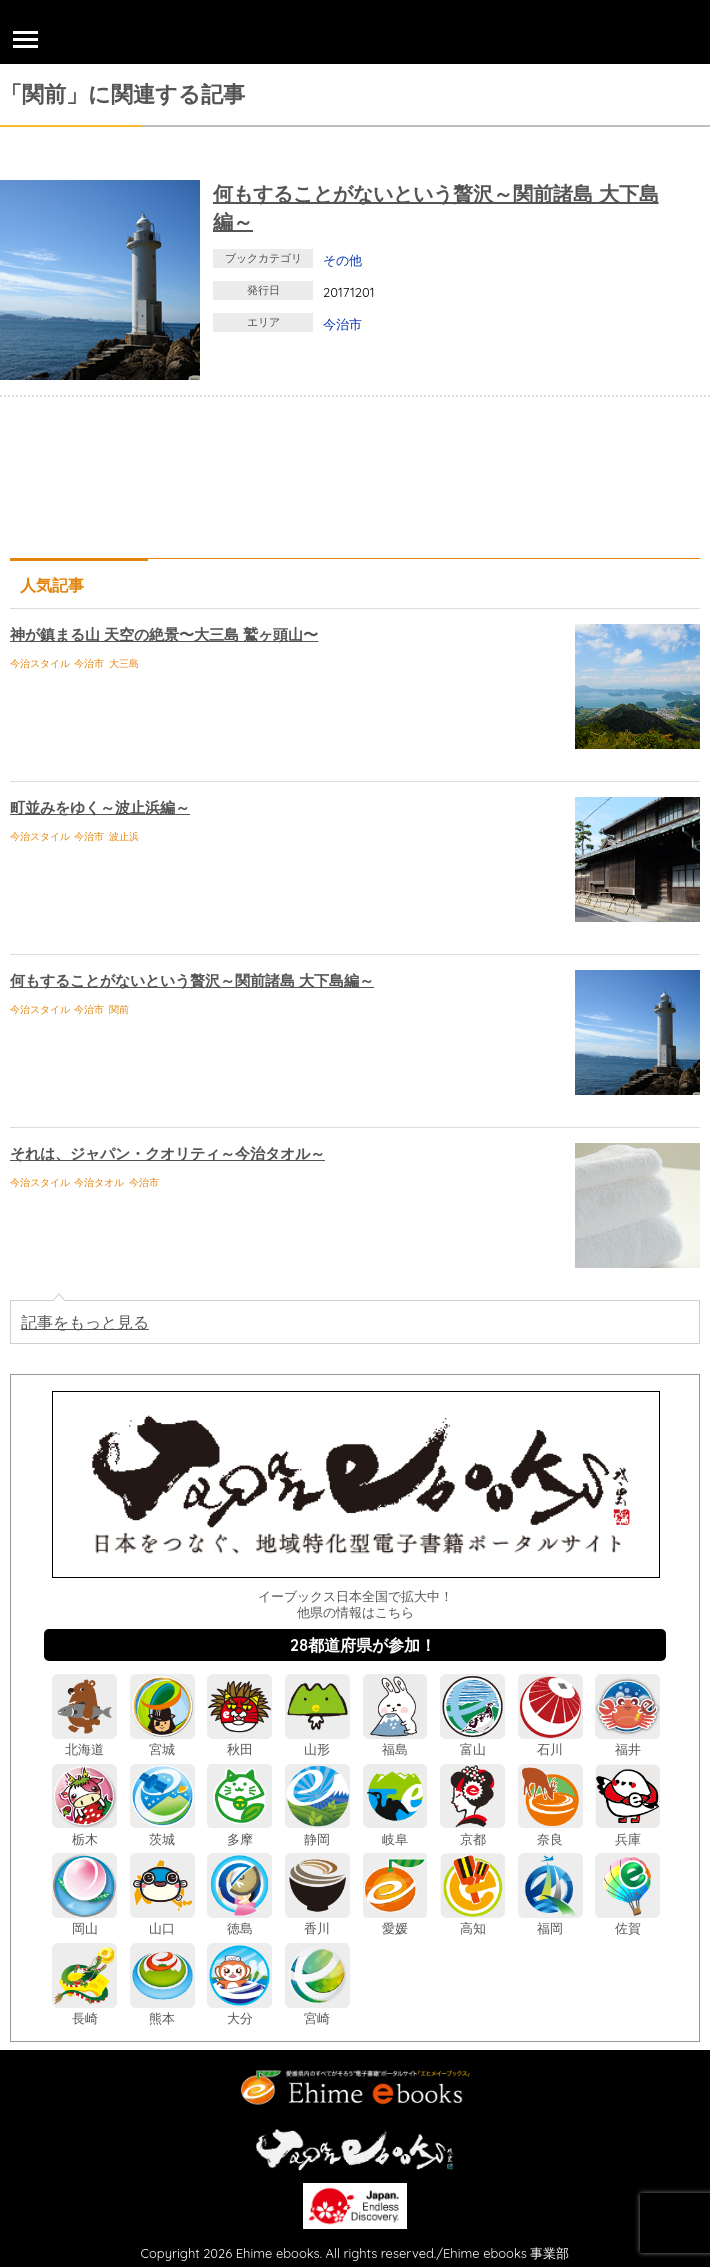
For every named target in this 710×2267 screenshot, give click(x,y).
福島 (395, 1741)
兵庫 (627, 1830)
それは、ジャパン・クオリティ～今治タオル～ (167, 1153)
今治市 (342, 324)
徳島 (239, 1920)
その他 (342, 260)
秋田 (239, 1741)
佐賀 (627, 1920)
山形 (317, 1741)
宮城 (162, 1741)
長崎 (84, 2010)
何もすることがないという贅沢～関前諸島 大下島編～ (192, 980)
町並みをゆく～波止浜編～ (100, 807)
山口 (162, 1920)
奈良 (550, 1830)
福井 (627, 1741)
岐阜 (395, 1830)
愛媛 (395, 1920)
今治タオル (99, 1182)
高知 (472, 1920)
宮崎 (317, 2010)
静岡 (317, 1830)
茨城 (162, 1830)
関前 (119, 1009)
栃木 (84, 1830)
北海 (84, 1741)
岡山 (84, 1920)
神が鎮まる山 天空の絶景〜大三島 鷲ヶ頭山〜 (164, 634)
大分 (239, 2010)
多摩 (239, 1830)
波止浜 (124, 836)
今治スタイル (40, 663)
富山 (472, 1741)
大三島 (124, 663)
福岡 (550, 1920)
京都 (472, 1830)
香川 (317, 1920)
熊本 (162, 2010)
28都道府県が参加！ (363, 1645)
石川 (550, 1741)
